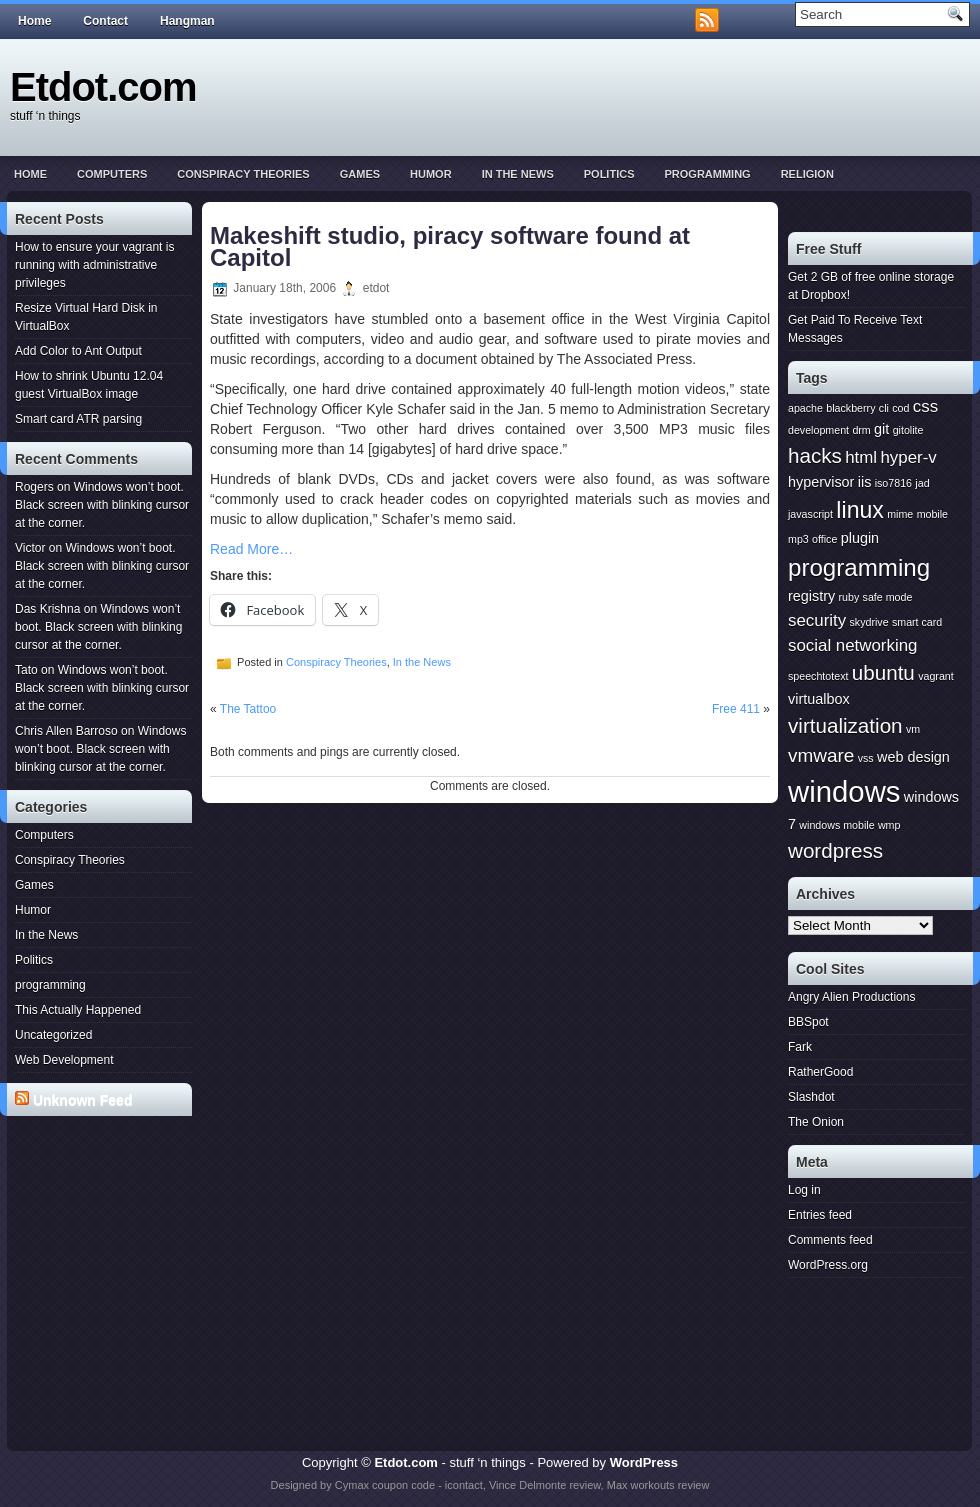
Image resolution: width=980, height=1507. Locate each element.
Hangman (187, 21)
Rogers (34, 487)
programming (707, 174)
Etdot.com (103, 87)
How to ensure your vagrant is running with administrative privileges (94, 265)
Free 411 (736, 709)
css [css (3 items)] (925, 406)
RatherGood (820, 1072)
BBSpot (808, 1022)
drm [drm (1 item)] (861, 430)
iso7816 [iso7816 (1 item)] (893, 483)
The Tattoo (248, 709)
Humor (431, 174)
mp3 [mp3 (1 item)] (798, 539)
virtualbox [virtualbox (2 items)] (819, 699)
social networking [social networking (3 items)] (852, 645)
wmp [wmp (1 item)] (889, 825)
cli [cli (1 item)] (884, 408)
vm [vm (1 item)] (913, 729)
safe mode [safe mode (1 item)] (888, 597)
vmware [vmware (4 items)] (821, 755)
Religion (807, 174)
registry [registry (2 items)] (811, 596)
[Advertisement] (103, 1198)
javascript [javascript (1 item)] (810, 514)
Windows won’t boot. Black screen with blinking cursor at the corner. (102, 505)
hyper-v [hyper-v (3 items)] (908, 457)
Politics (609, 174)
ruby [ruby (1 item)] (849, 597)
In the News (518, 174)
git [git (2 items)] (881, 429)
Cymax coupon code (385, 1485)
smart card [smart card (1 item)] (917, 622)
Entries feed (820, 1215)
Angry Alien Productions (851, 997)
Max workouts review (658, 1485)
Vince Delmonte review (545, 1485)
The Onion (816, 1122)
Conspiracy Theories (243, 174)
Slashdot (811, 1097)
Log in (804, 1190)
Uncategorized (53, 1035)
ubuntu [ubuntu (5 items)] (883, 672)
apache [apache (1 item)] (805, 408)
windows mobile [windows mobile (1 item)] (836, 825)
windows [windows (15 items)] (844, 791)
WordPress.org (828, 1265)
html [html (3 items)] (861, 457)
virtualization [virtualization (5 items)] (845, 725)
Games (360, 174)
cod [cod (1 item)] (900, 408)
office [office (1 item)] (824, 539)
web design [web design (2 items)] (913, 757)
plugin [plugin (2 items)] (860, 538)
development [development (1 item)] (818, 430)
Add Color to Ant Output (78, 351)
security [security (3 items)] (817, 620)
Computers (112, 174)
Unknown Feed (83, 1100)
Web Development (64, 1060)
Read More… (251, 549)
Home (34, 21)
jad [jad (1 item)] (922, 483)
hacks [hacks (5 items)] (815, 455)
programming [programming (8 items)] (859, 567)
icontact (464, 1485)
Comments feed (830, 1240)
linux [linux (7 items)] (860, 510)
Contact (105, 21)
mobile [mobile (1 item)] (932, 514)
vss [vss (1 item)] (866, 758)
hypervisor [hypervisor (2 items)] (821, 482)
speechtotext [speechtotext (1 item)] (818, 676)
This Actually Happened (78, 1010)
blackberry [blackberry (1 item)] (850, 408)
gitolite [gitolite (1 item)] (908, 430)
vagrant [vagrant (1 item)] (936, 676)
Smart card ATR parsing (78, 419)
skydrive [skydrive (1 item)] (868, 622)
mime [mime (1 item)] (900, 514)
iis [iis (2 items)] (865, 482)
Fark (800, 1047)
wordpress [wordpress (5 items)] (835, 850)
